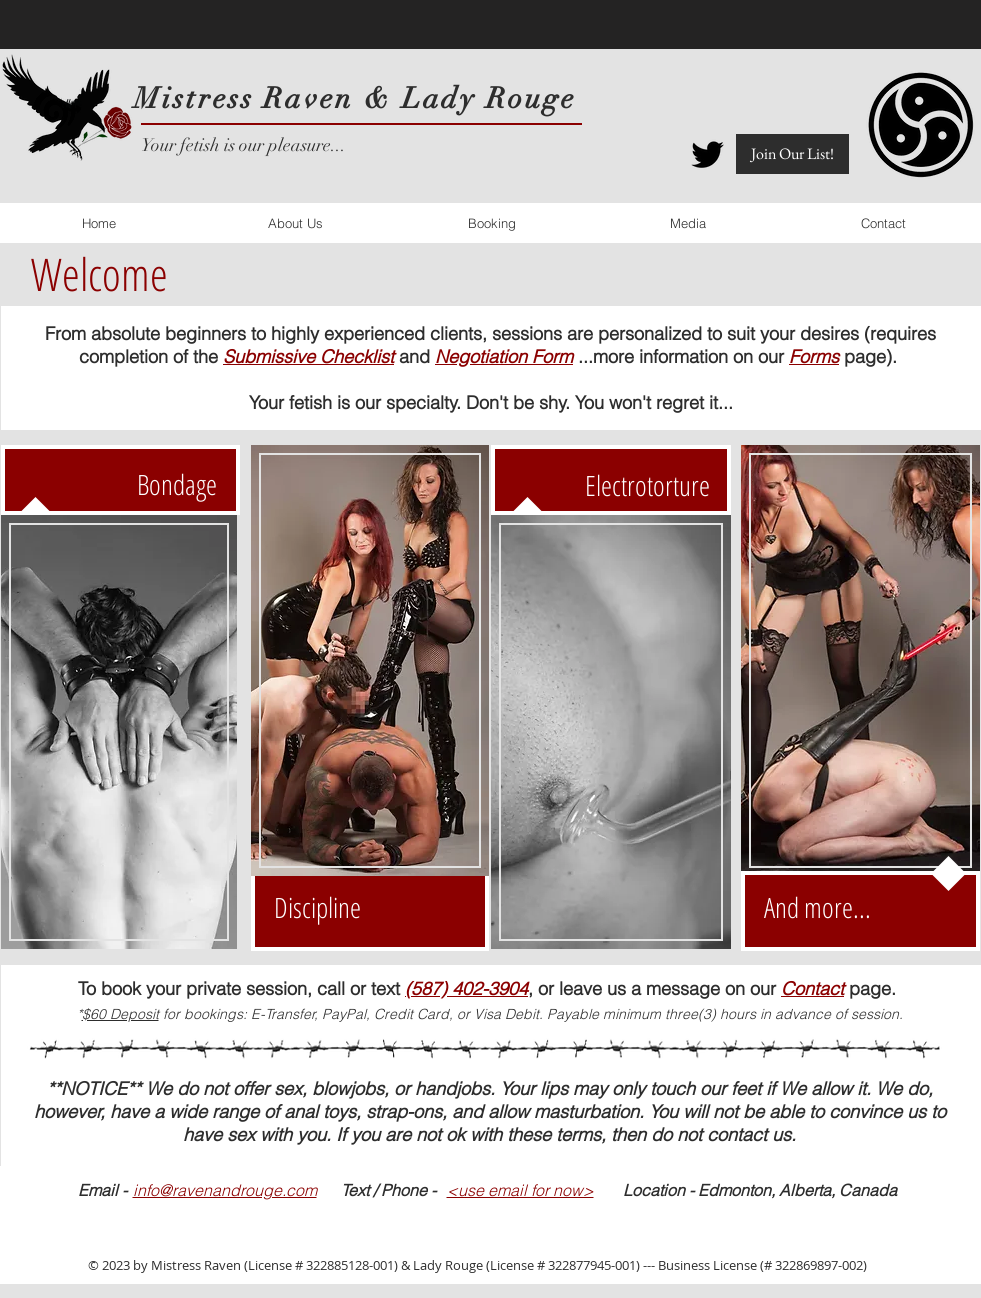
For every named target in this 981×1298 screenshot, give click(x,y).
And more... (817, 907)
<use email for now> (520, 1190)
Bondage (177, 484)
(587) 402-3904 (466, 988)
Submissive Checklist (308, 356)
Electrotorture (647, 485)
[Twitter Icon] (707, 154)
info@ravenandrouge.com (225, 1190)
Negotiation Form (504, 356)
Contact (812, 988)
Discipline (317, 907)
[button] (792, 154)
